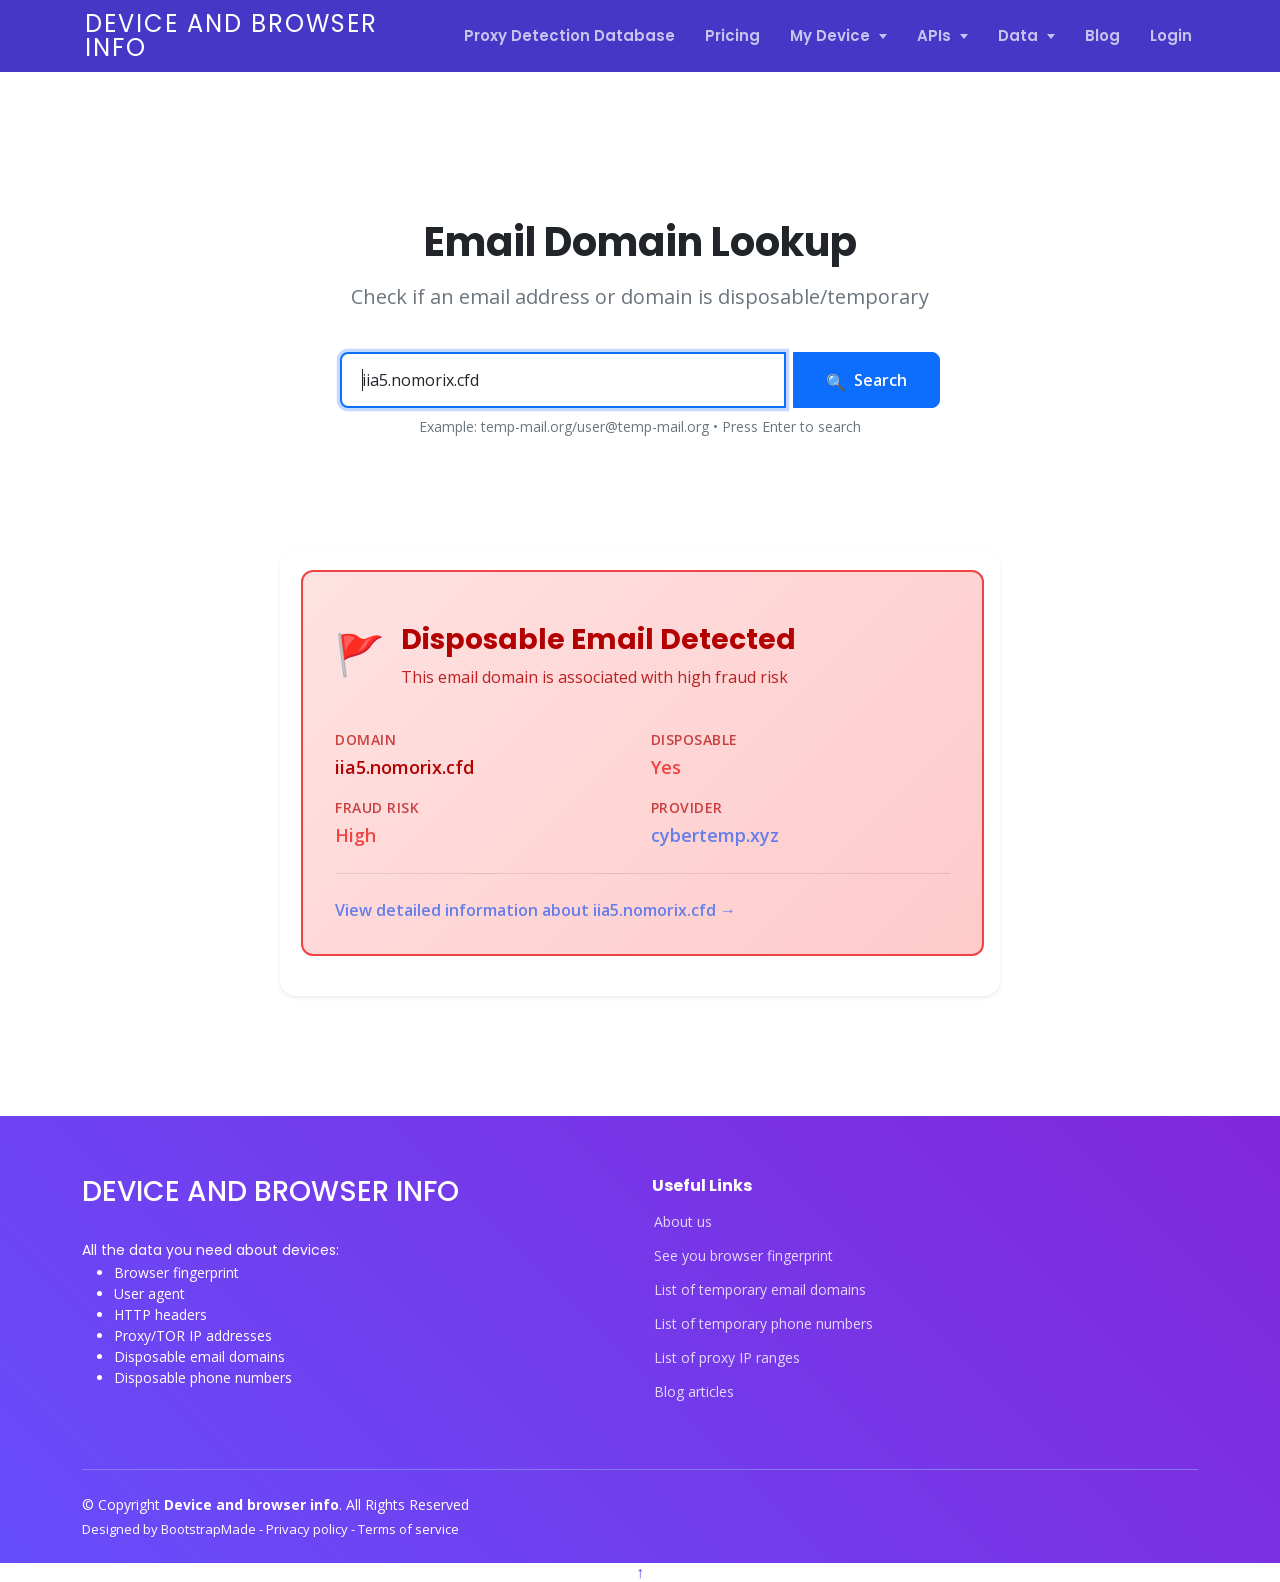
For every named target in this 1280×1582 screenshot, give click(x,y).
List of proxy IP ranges (727, 1358)
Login (1171, 35)
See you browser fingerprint (743, 1256)
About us (683, 1222)
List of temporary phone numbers (763, 1324)
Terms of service (408, 1529)
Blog (1102, 35)
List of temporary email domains (760, 1290)
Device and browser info (231, 35)
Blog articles (694, 1392)
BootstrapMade (210, 1529)
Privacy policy (308, 1529)
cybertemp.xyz (715, 835)
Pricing (732, 35)
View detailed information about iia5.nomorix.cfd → (535, 910)
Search (866, 380)
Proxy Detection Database (569, 35)
